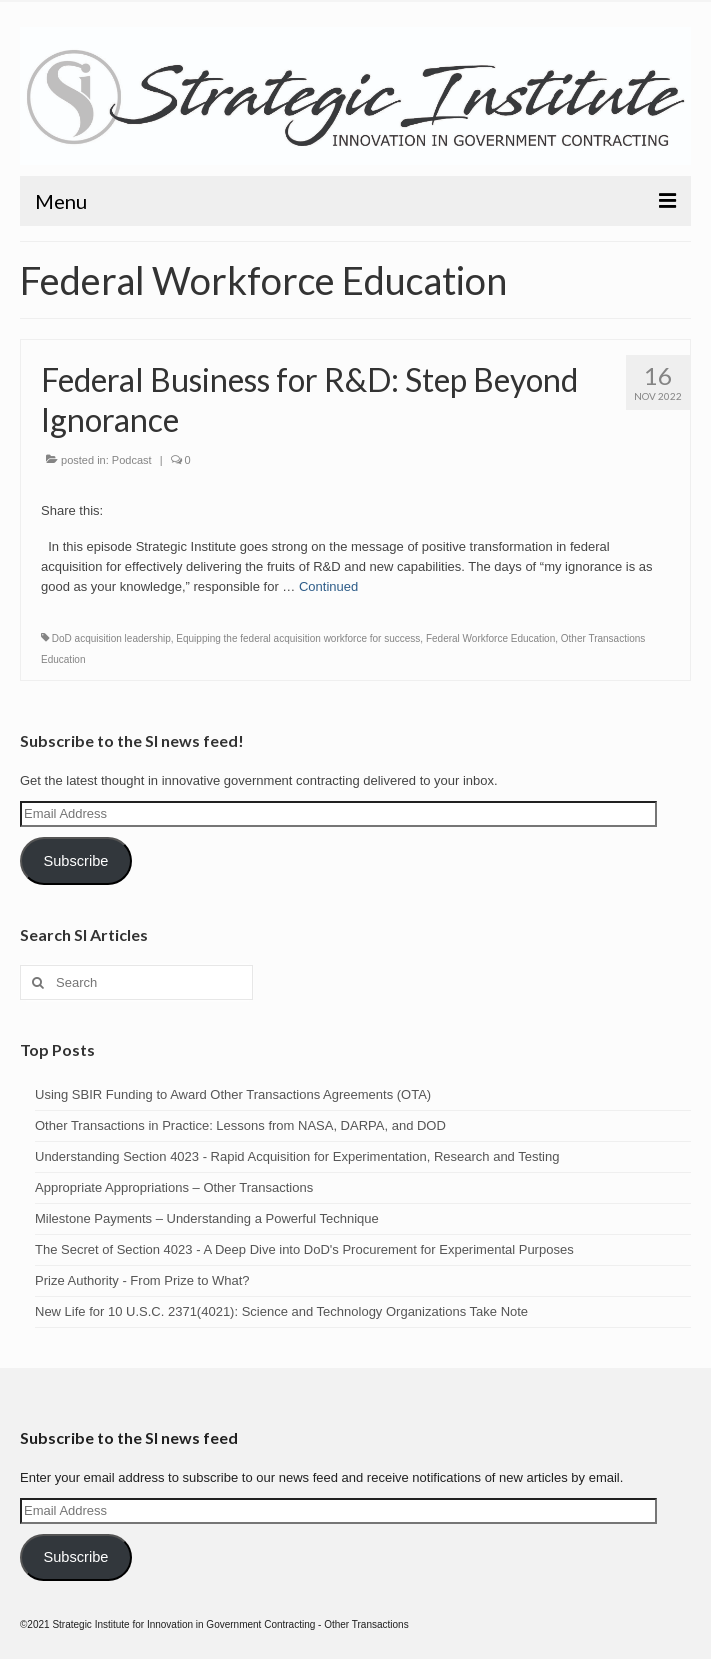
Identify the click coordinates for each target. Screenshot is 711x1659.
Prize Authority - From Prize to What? (142, 1280)
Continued (328, 586)
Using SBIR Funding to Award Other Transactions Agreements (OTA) (233, 1094)
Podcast (132, 460)
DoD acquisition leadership (111, 638)
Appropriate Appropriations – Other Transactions (174, 1187)
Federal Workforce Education (490, 638)
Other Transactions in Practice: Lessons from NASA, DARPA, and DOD (240, 1125)
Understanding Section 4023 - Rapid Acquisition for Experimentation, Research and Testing (297, 1156)
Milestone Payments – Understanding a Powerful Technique (207, 1218)
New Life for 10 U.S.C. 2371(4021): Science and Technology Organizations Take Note (281, 1311)
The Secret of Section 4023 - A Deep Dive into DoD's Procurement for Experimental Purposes (304, 1249)
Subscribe (75, 861)
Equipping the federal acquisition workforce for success (298, 638)
